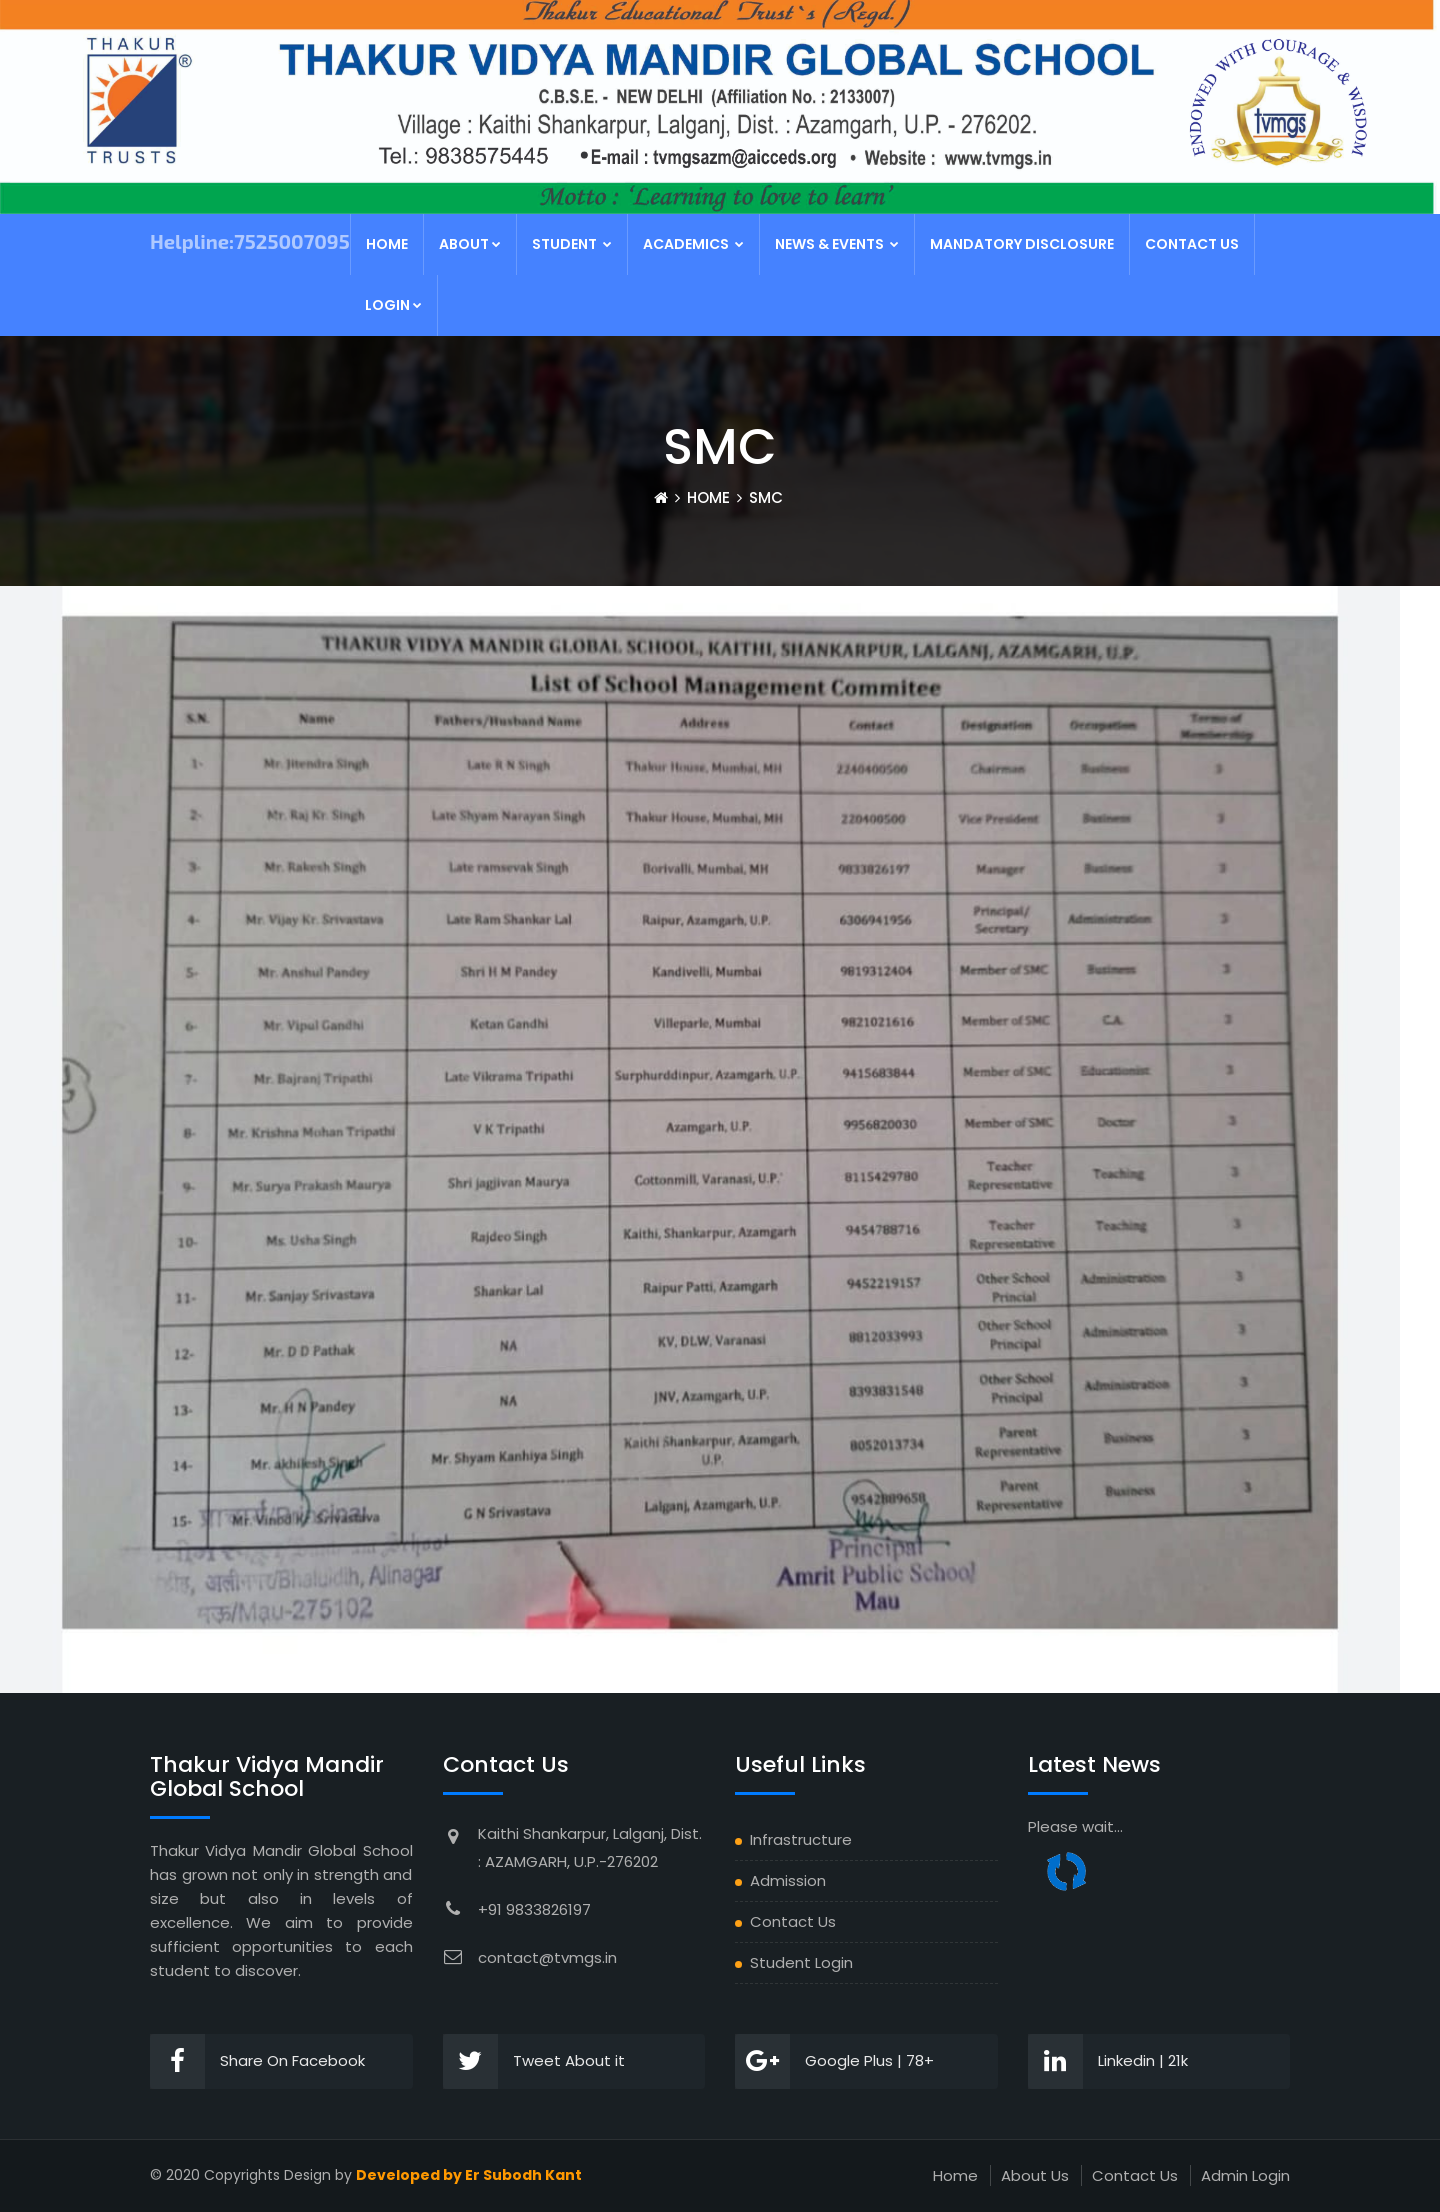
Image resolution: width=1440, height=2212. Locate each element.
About (470, 244)
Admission (788, 1880)
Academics (693, 244)
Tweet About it (534, 2061)
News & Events (837, 244)
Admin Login (1245, 2175)
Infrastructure (801, 1839)
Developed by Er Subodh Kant (469, 2175)
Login (393, 305)
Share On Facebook (257, 2061)
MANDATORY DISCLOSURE (1022, 244)
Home (387, 244)
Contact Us (1192, 244)
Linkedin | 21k (1108, 2061)
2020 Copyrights (223, 2175)
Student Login (801, 1962)
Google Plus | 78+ (834, 2061)
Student (572, 244)
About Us (1035, 2175)
